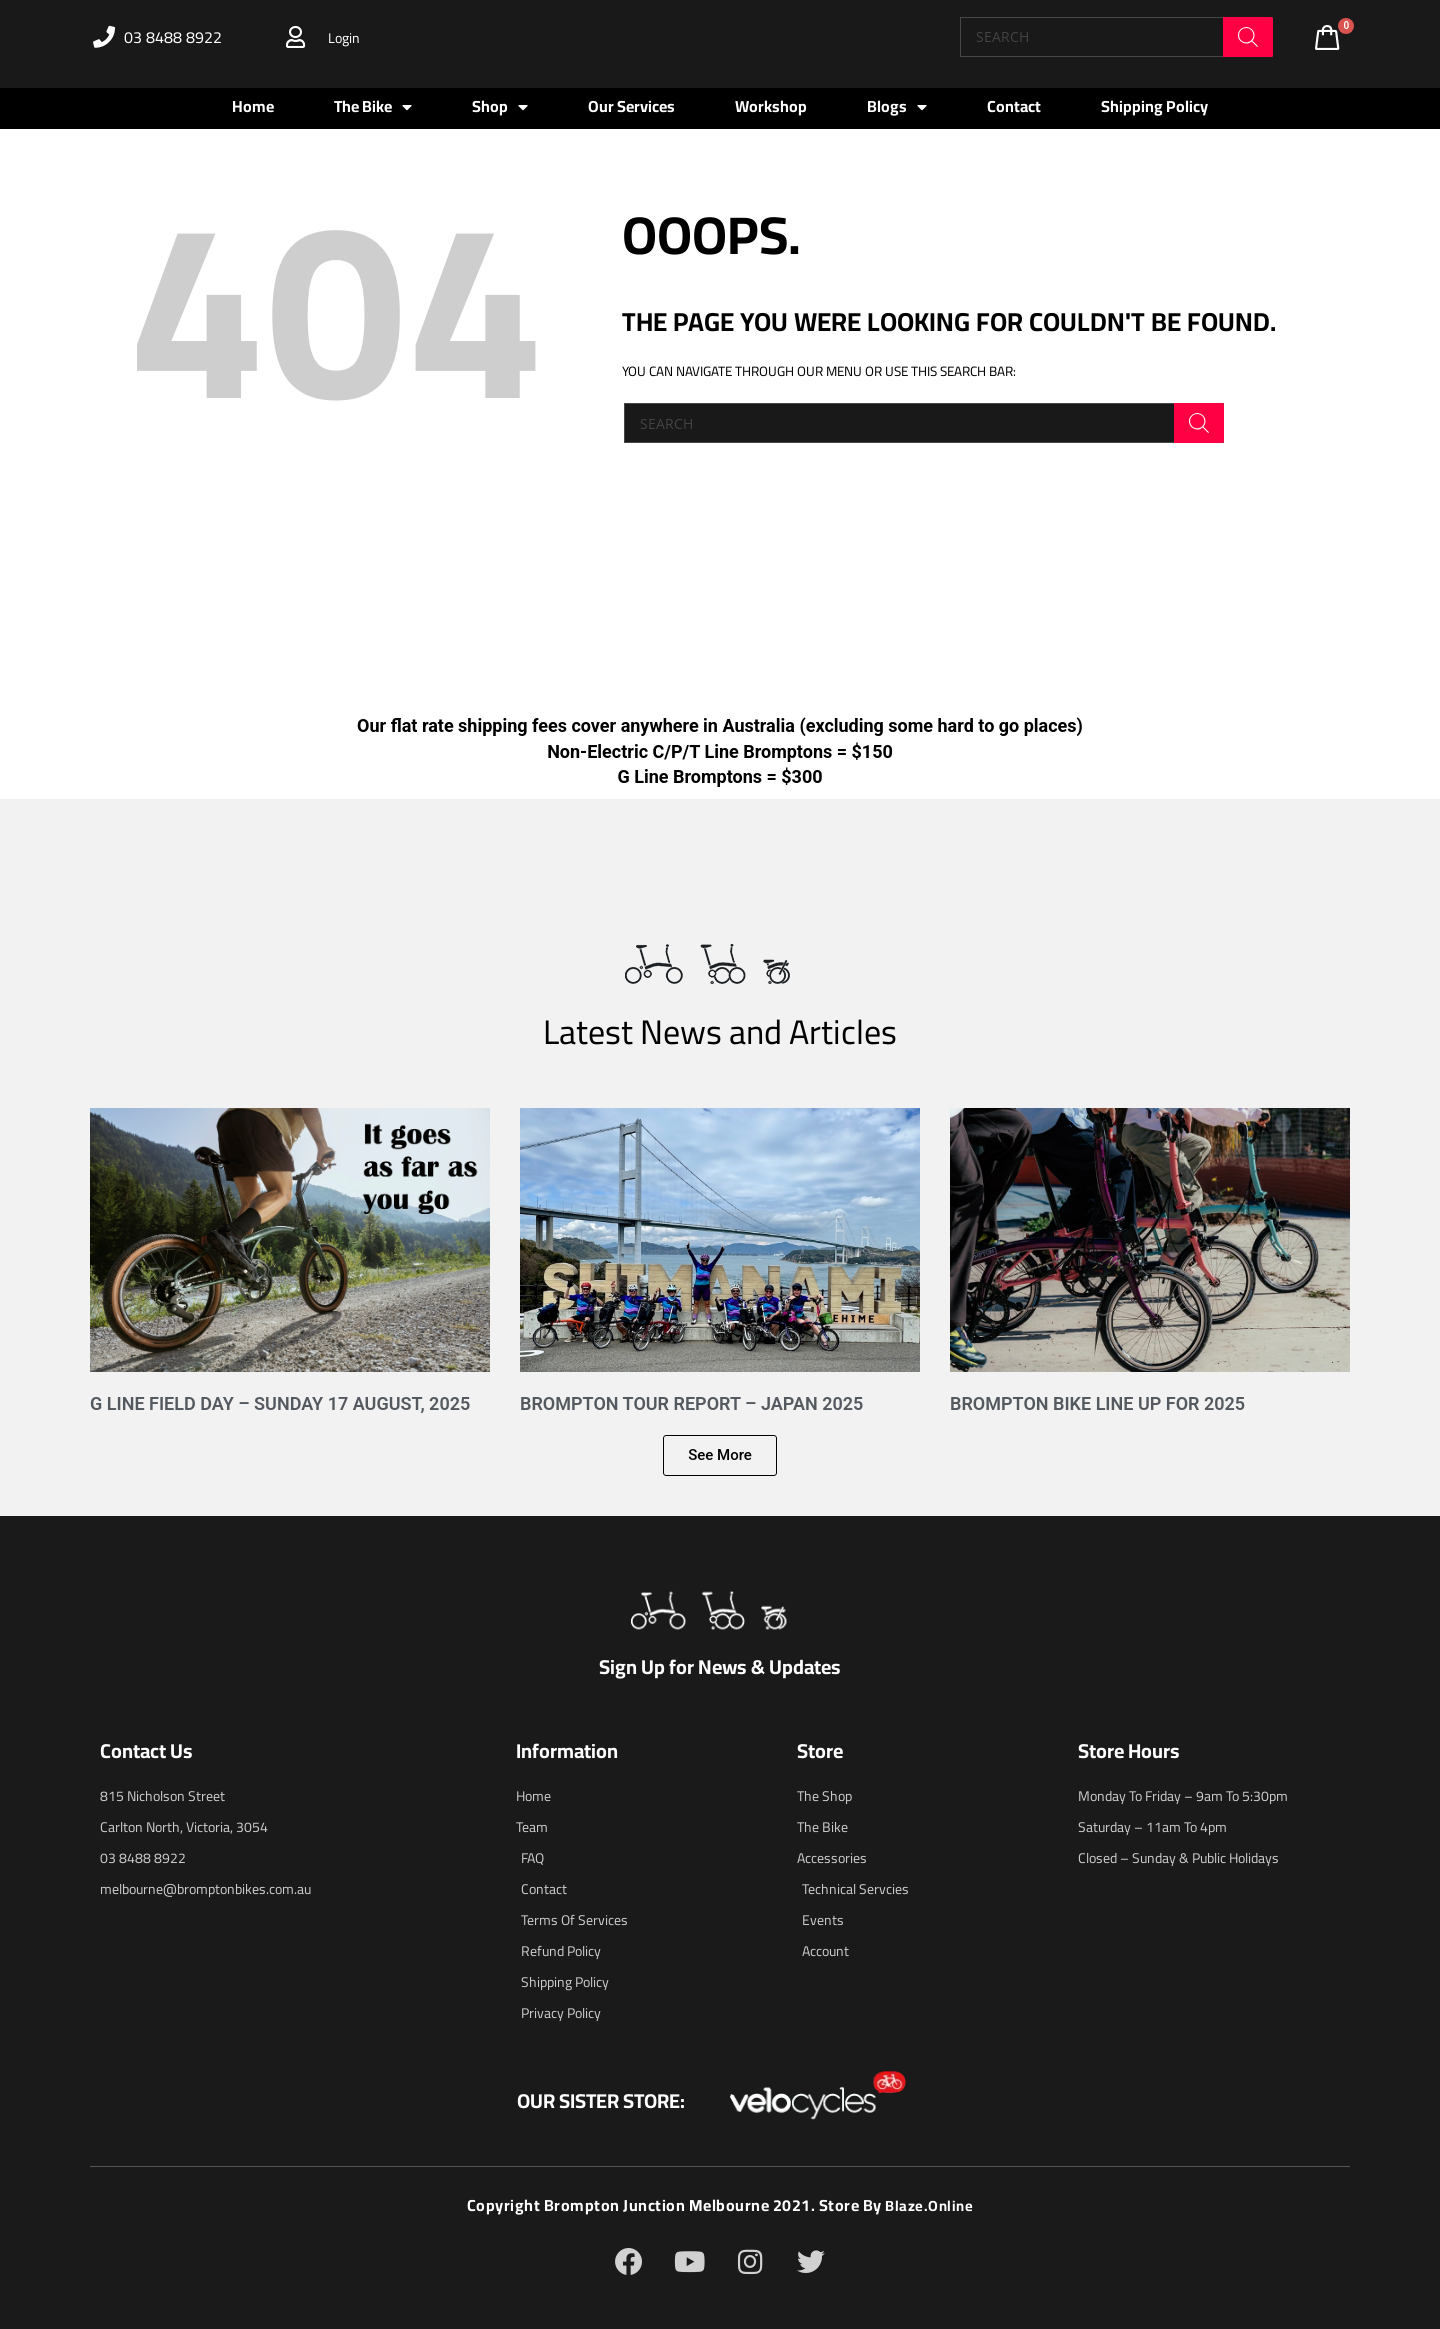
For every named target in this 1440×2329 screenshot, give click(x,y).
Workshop (771, 106)
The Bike (373, 107)
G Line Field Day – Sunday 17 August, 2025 (280, 1403)
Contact (1014, 106)
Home (253, 106)
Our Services (631, 106)
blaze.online (929, 2205)
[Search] (1248, 37)
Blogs (897, 107)
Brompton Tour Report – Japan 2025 (691, 1403)
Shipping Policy (1154, 106)
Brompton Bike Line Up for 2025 (1097, 1403)
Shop (500, 107)
